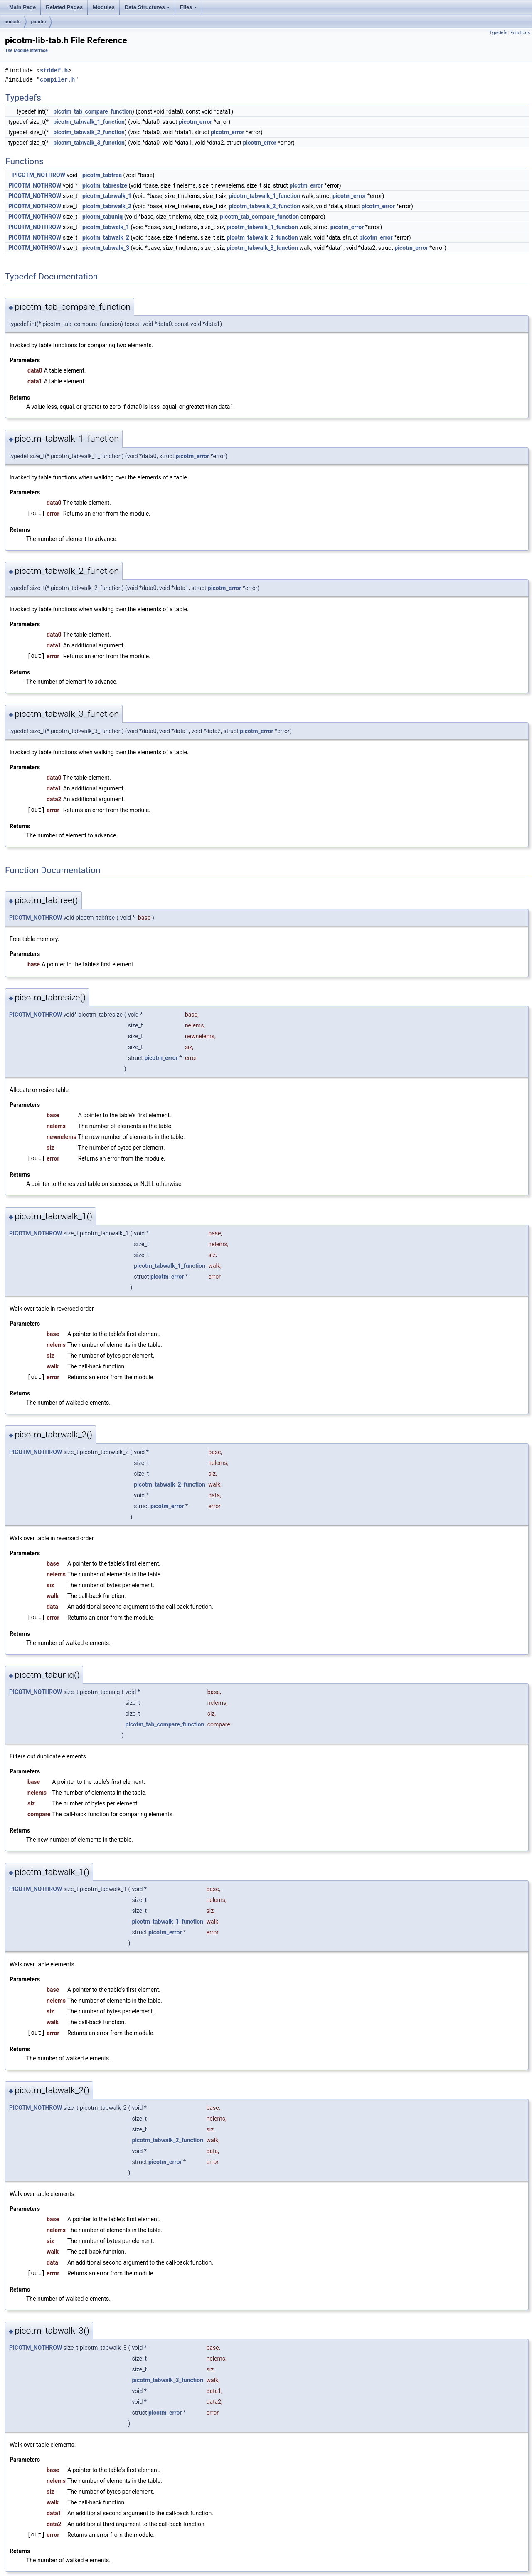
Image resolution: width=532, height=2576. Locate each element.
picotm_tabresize (104, 185)
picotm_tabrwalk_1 (106, 196)
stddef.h (54, 70)
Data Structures (148, 9)
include (13, 21)
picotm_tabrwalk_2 (106, 206)
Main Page (22, 7)
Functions (520, 32)
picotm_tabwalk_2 (105, 237)
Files (189, 9)
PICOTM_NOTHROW (38, 175)
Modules (104, 7)
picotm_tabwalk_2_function (89, 132)
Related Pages (64, 7)
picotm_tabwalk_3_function (89, 142)
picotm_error (195, 122)
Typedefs (498, 32)
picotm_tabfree (102, 175)
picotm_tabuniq (102, 216)
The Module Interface (26, 50)
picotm (38, 21)
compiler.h (57, 80)
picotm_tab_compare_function (92, 111)
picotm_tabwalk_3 (105, 248)
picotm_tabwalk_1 (105, 227)
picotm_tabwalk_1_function (89, 122)
